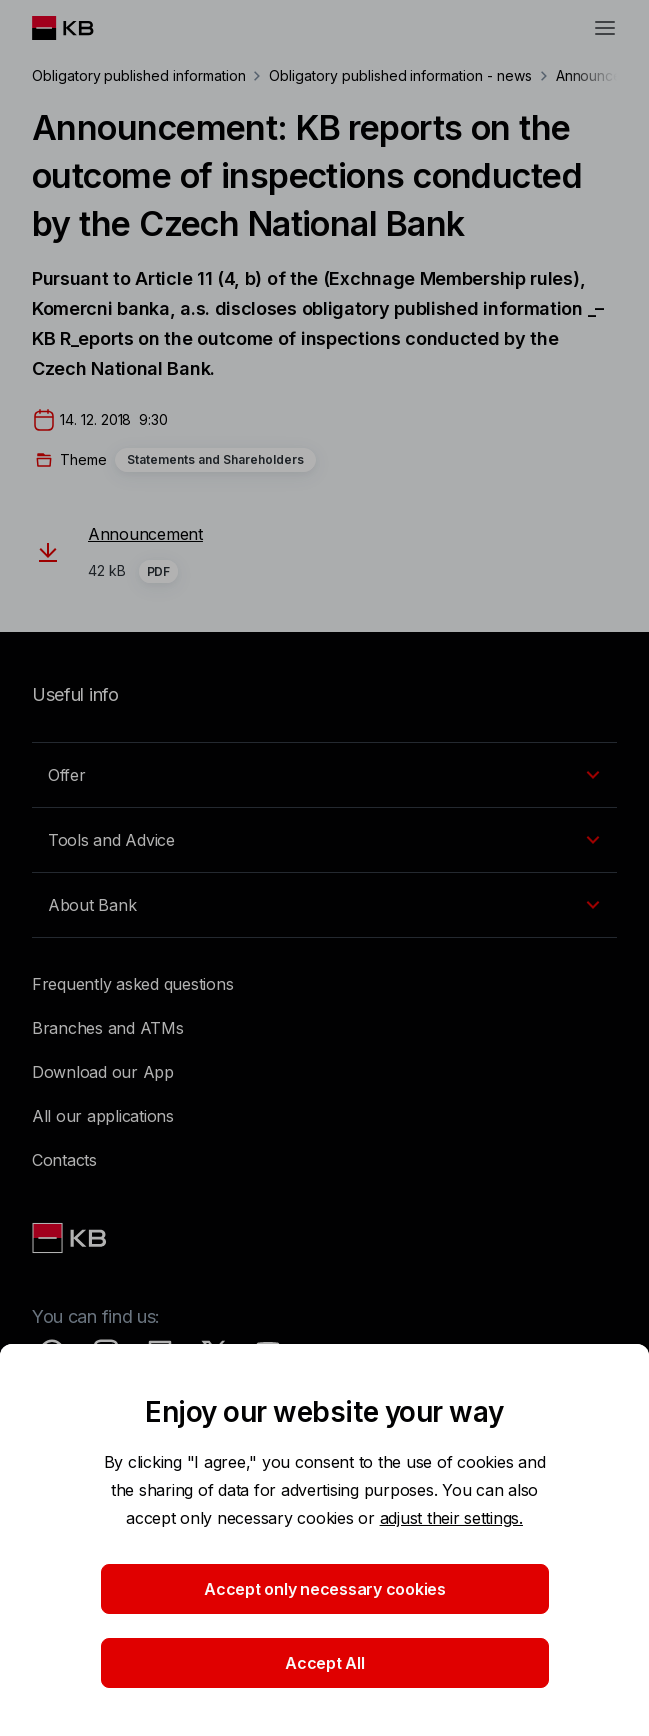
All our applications (103, 1116)
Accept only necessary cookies (325, 1589)
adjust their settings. (451, 1518)
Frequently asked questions (132, 984)
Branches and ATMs (108, 1028)
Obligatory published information (138, 75)
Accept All (324, 1663)
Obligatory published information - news (400, 75)
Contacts (64, 1160)
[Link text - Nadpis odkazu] (71, 1238)
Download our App (103, 1072)
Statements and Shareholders (215, 459)
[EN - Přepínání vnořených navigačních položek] (324, 775)
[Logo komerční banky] (78, 28)
